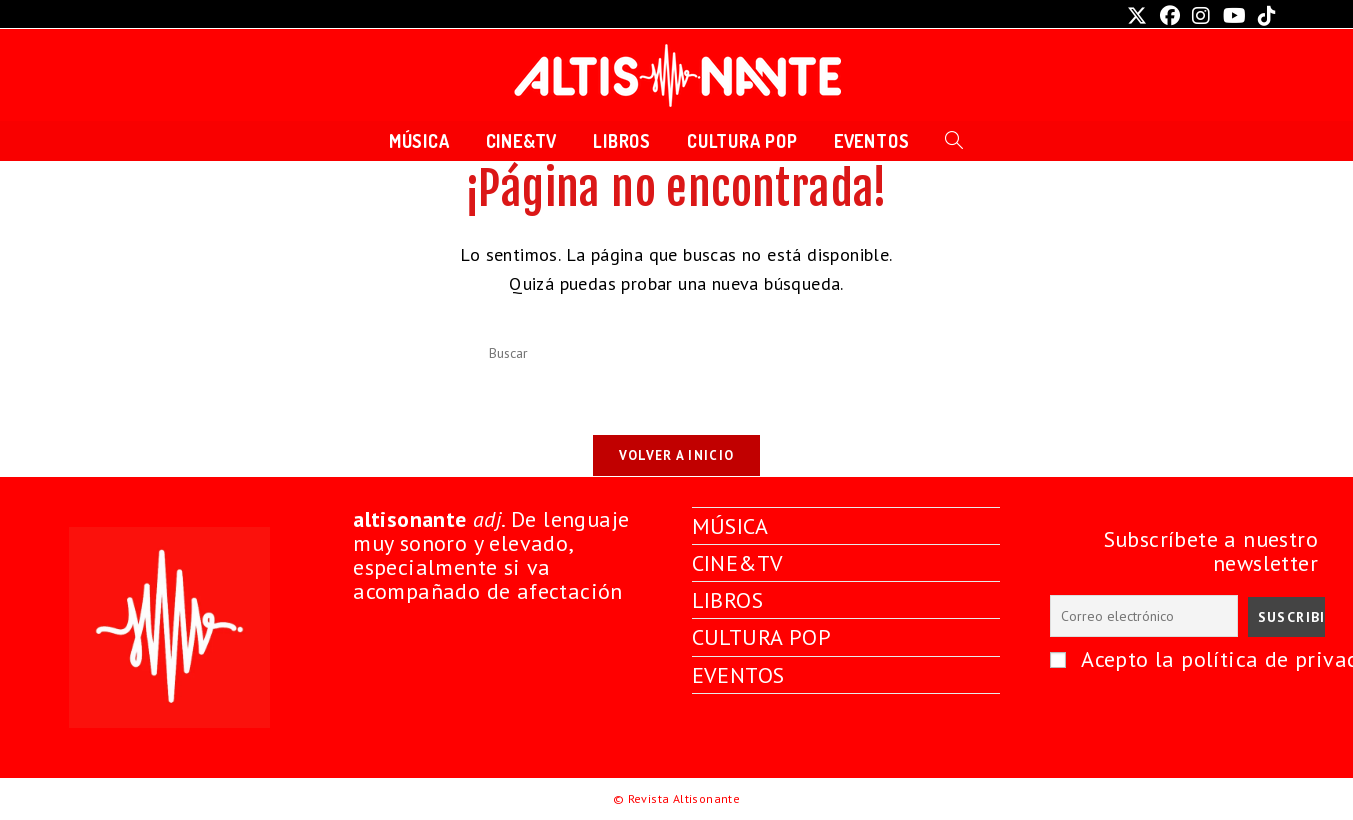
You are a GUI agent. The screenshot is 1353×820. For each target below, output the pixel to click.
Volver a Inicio (677, 455)
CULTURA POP (761, 637)
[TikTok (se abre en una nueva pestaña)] (1264, 16)
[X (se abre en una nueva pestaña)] (1137, 16)
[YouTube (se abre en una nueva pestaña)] (1234, 16)
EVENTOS (738, 675)
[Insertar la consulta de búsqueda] (677, 354)
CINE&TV (738, 563)
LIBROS (727, 600)
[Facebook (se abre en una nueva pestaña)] (1170, 16)
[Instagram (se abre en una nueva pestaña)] (1201, 16)
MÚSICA (730, 526)
